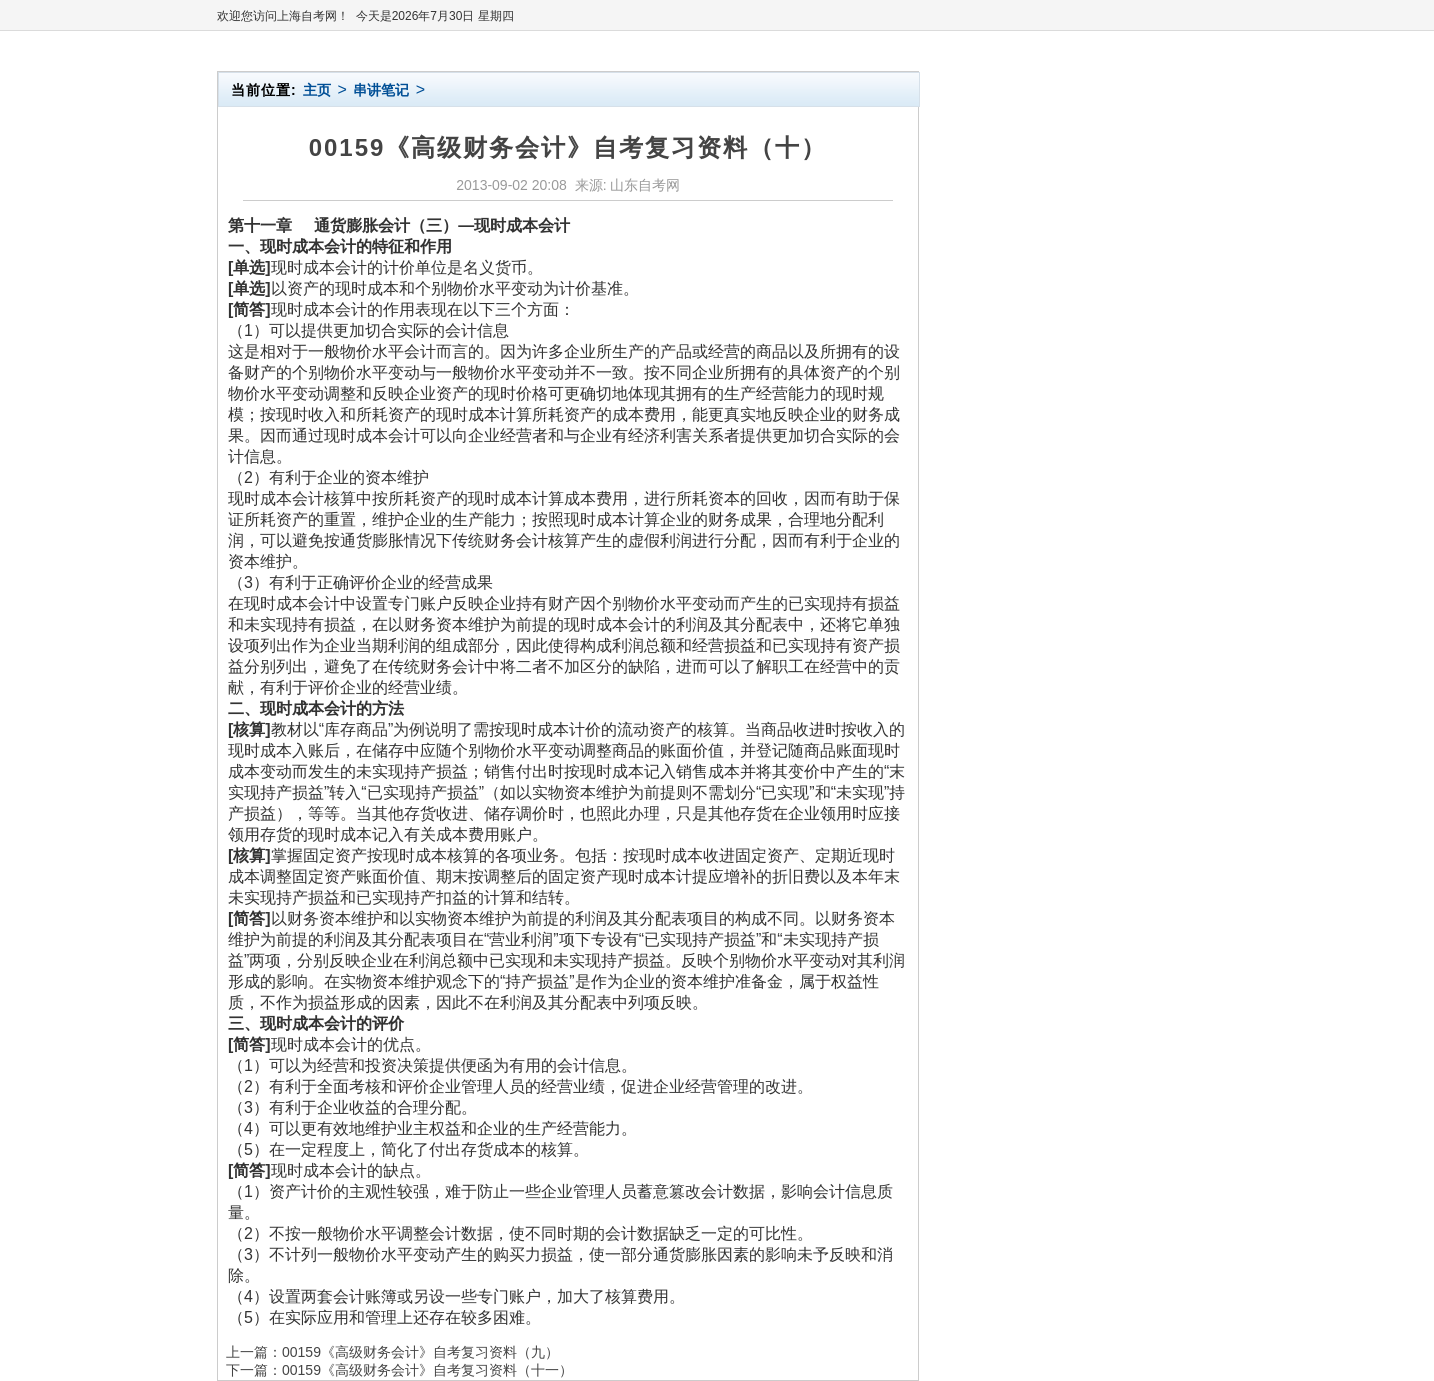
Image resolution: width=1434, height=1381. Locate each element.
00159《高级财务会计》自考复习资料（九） (420, 1352)
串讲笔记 (381, 90)
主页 (317, 90)
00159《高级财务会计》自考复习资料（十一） (427, 1370)
